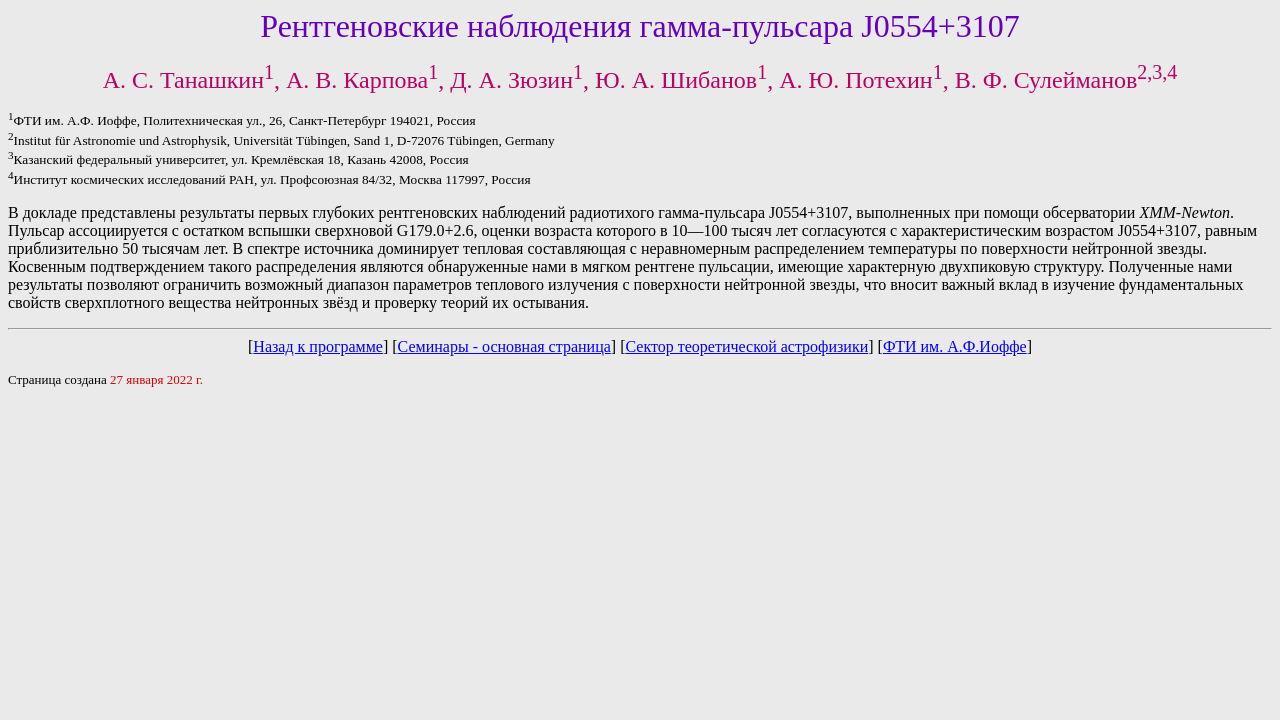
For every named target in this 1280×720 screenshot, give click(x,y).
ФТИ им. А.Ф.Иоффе (955, 346)
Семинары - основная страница (504, 346)
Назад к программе (318, 346)
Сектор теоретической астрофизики (746, 346)
